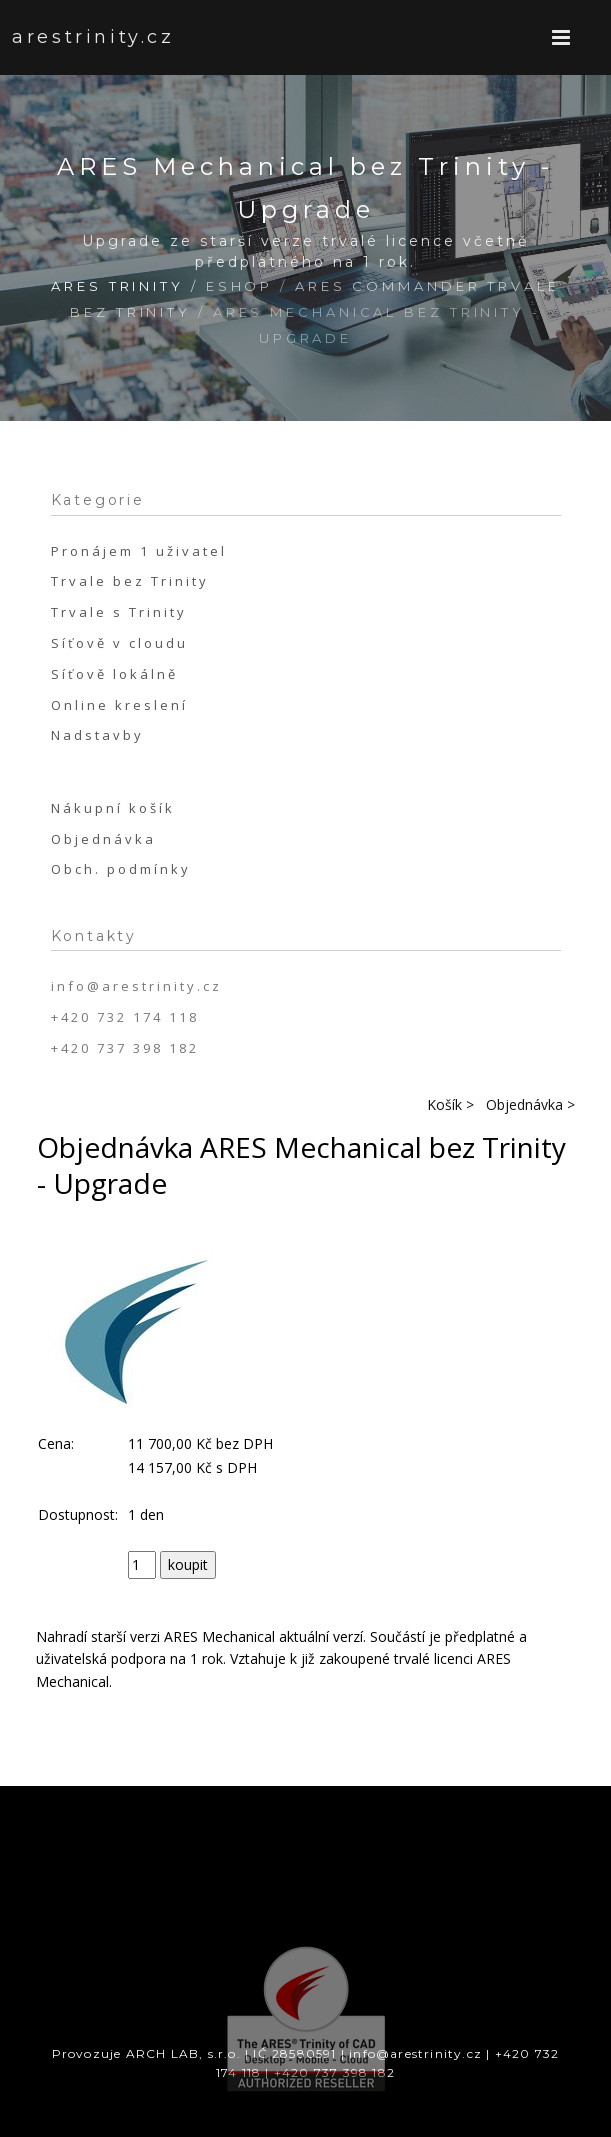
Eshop (240, 286)
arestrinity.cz (71, 37)
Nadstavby (97, 735)
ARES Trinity (117, 286)
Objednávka (103, 839)
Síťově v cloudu (119, 643)
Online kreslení (119, 705)
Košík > (450, 1104)
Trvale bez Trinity (130, 581)
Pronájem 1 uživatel (139, 551)
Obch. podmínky (121, 869)
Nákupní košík (113, 808)
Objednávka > (530, 1104)
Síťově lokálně (114, 674)
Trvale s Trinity (119, 612)
